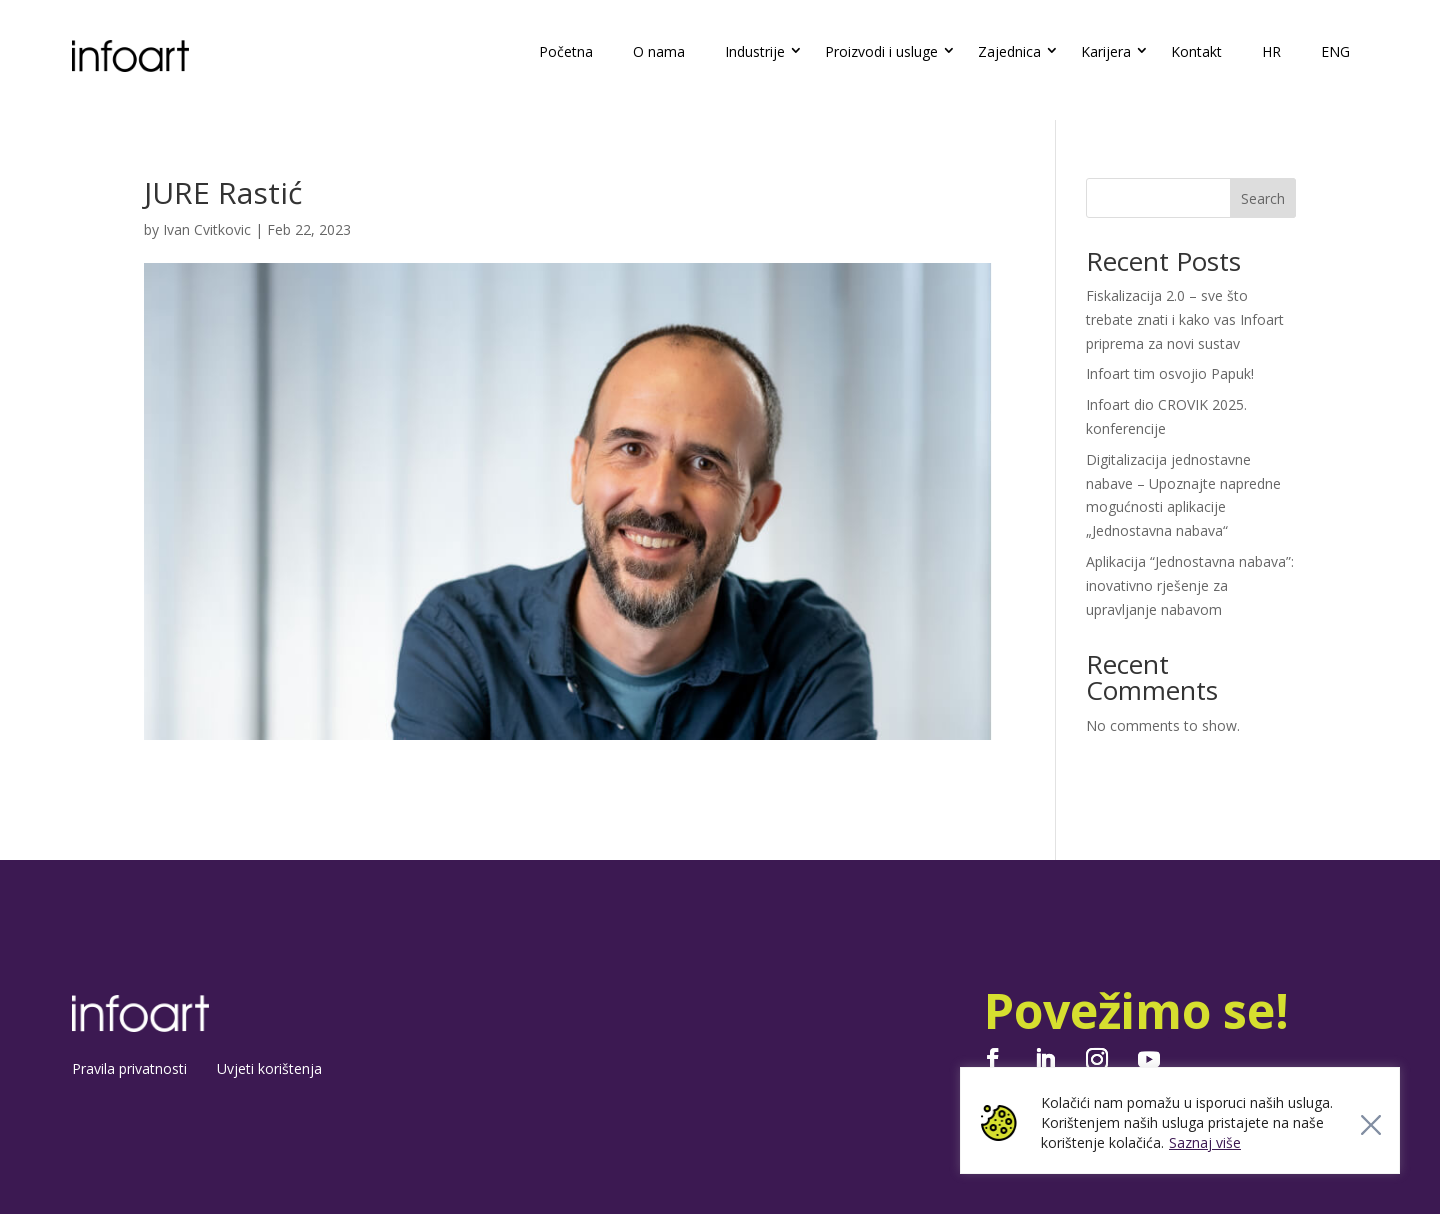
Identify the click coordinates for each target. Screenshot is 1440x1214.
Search (1263, 198)
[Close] (1371, 1125)
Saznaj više (1205, 1142)
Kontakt (1196, 51)
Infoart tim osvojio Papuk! (1170, 373)
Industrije (755, 51)
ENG (1335, 51)
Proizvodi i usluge (881, 51)
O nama (659, 51)
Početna (566, 51)
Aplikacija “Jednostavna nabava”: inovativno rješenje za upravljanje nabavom (1190, 585)
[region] (1180, 1120)
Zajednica (1009, 51)
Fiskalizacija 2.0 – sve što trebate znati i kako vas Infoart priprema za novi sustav (1185, 319)
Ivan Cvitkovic (207, 229)
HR (1271, 51)
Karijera (1106, 51)
